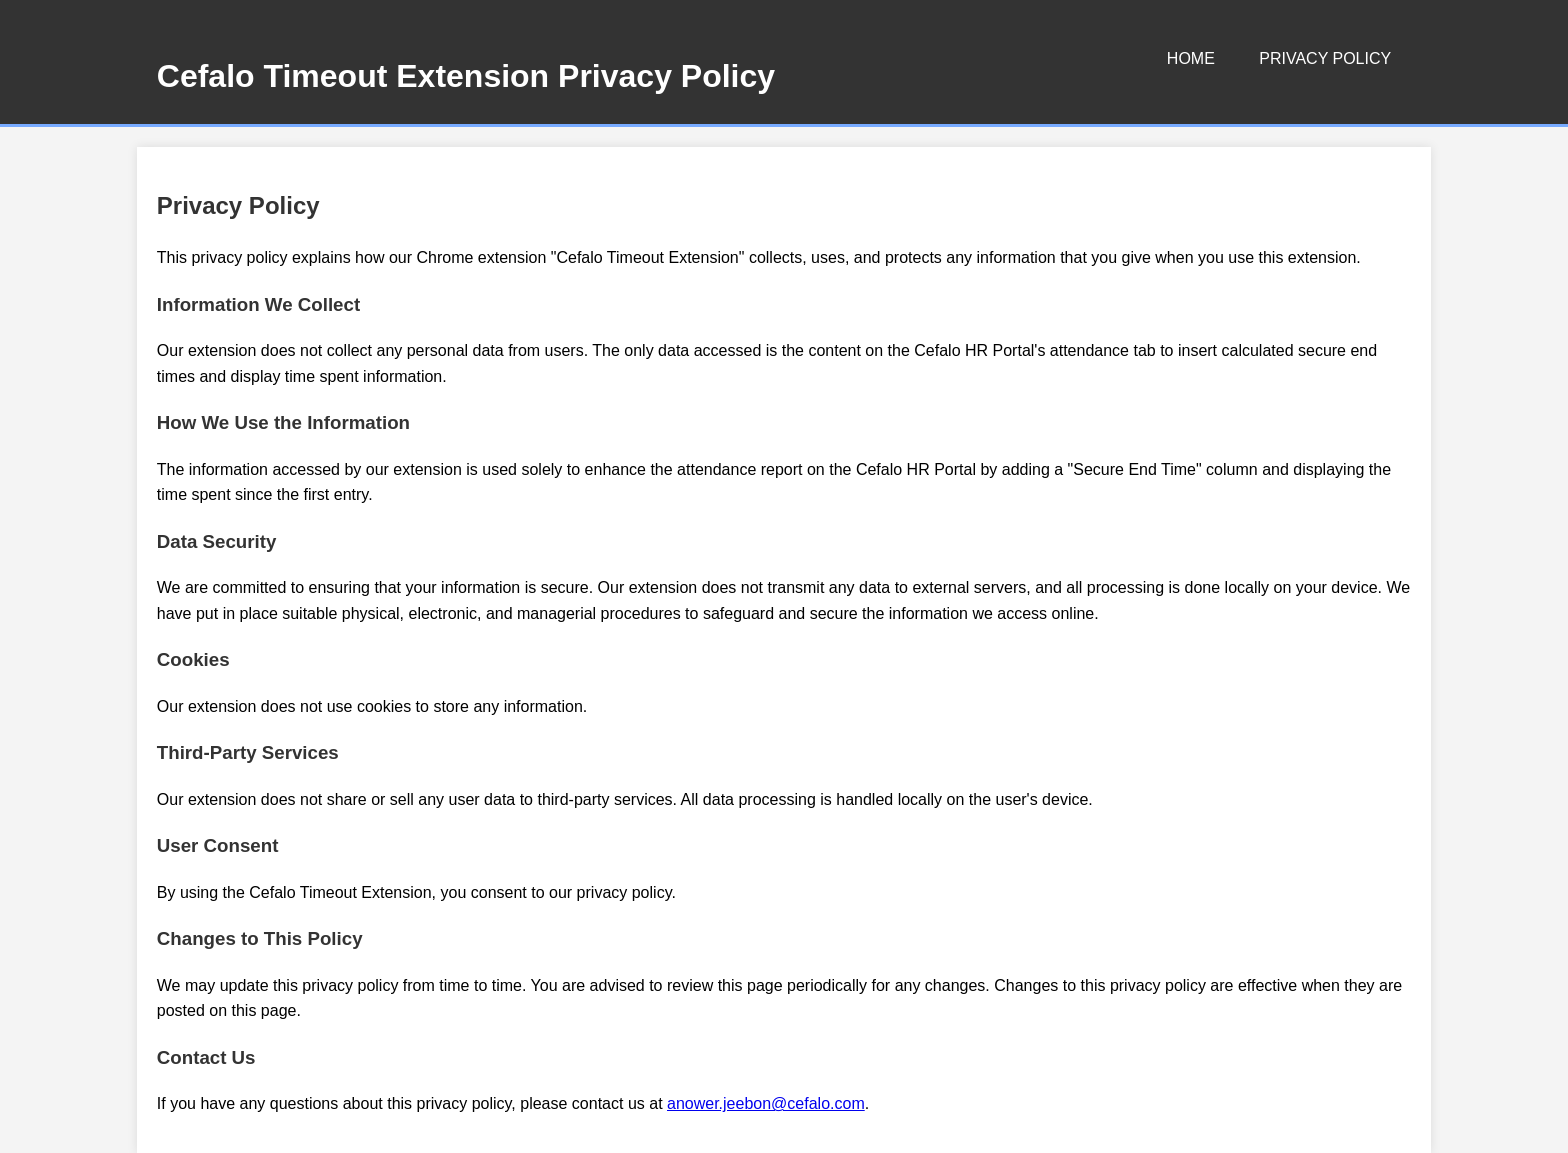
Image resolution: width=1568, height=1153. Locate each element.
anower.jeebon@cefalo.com (766, 1103)
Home (1191, 58)
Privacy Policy (1325, 58)
